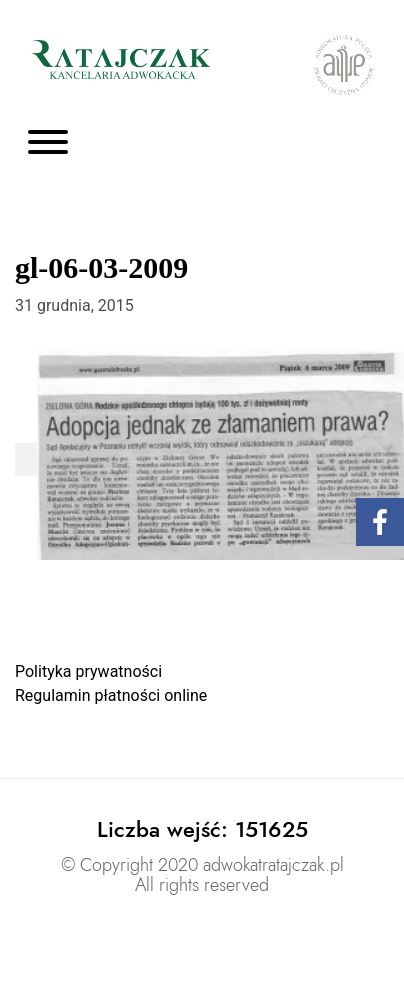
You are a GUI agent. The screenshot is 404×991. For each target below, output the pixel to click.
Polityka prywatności (88, 671)
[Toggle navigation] (48, 143)
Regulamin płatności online (111, 695)
